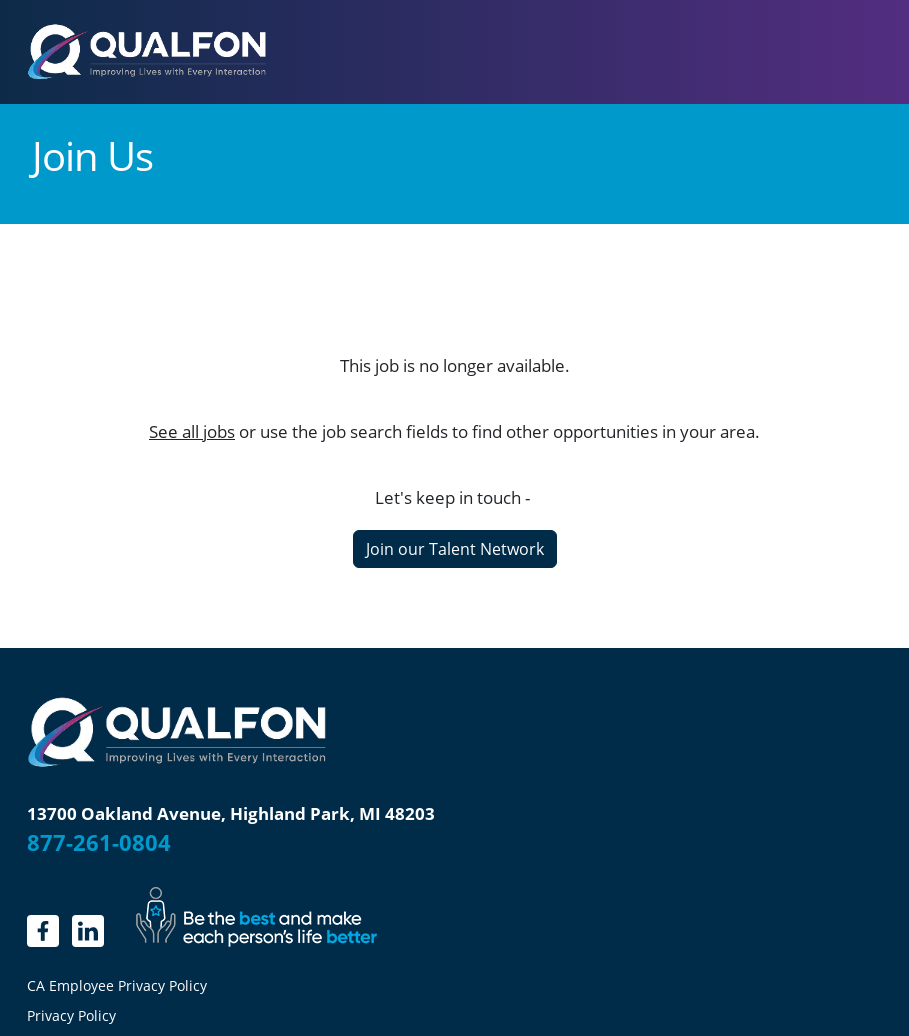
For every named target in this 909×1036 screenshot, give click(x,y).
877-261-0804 (99, 842)
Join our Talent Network (455, 549)
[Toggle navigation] (855, 52)
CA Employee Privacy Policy (117, 986)
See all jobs (192, 431)
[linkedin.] (43, 931)
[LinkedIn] (88, 931)
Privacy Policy (71, 1015)
